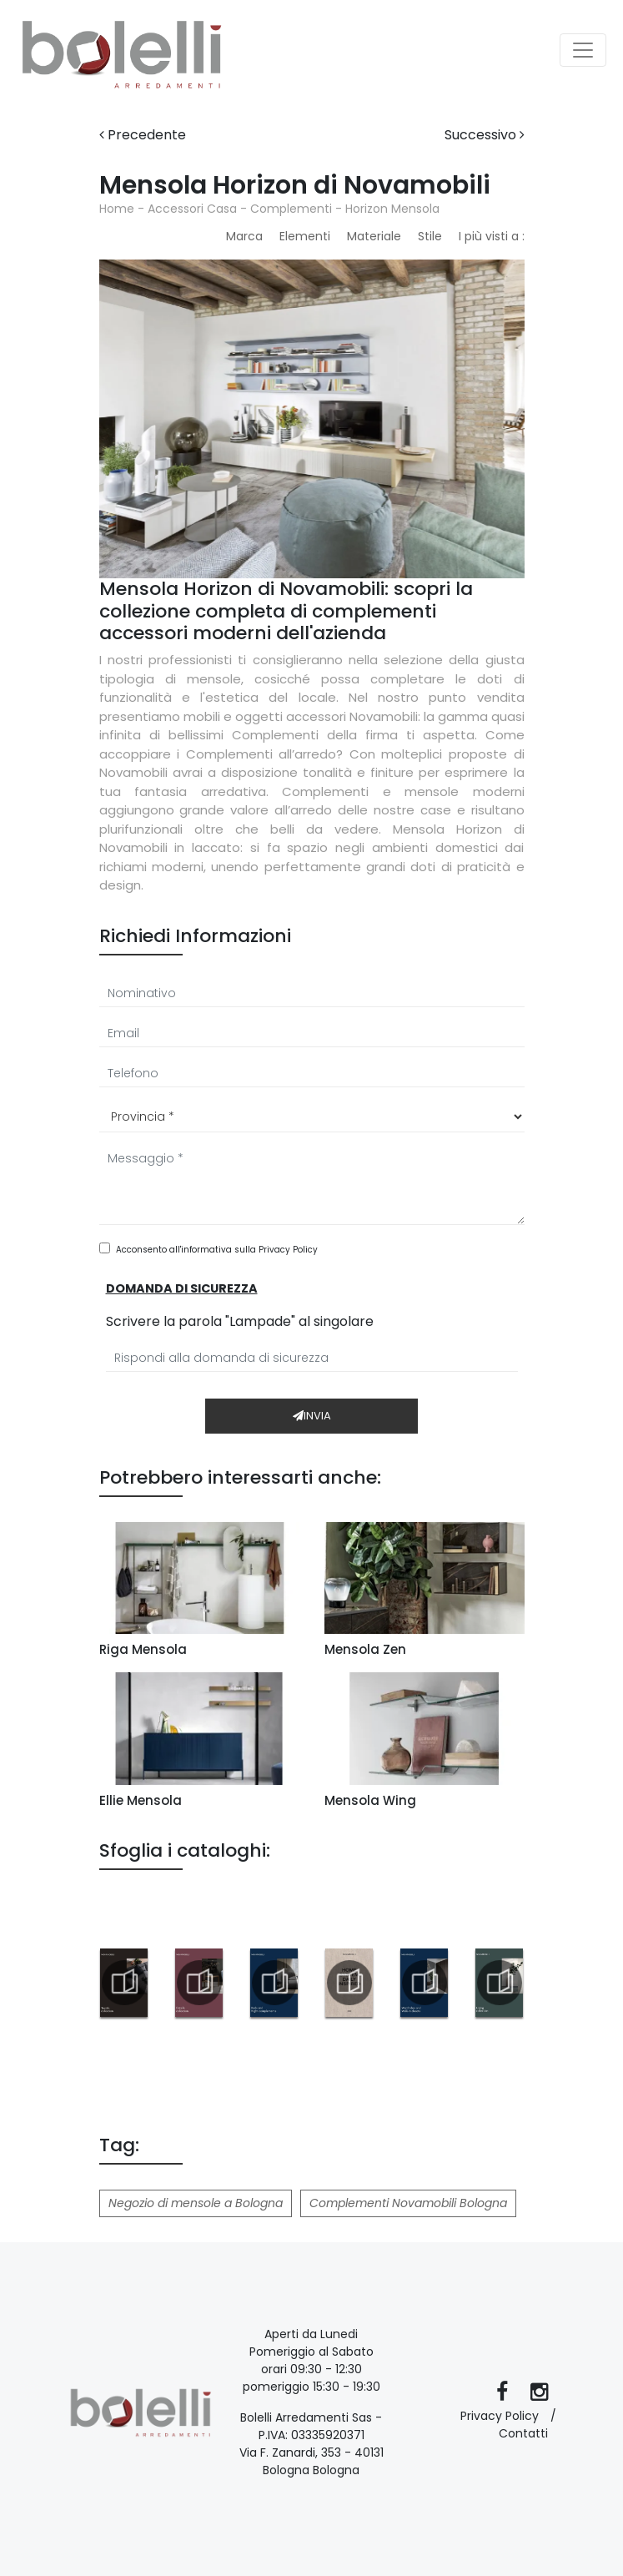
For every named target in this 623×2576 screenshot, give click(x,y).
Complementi (291, 208)
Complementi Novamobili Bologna (408, 2203)
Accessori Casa (192, 208)
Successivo (485, 134)
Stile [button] (430, 236)
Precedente (142, 134)
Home (116, 208)
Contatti (523, 2433)
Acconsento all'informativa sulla (217, 1249)
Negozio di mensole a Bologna (195, 2203)
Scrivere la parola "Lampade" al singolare (240, 1321)
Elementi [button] (304, 236)
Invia (312, 1416)
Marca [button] (244, 236)
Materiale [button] (374, 236)
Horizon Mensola (392, 208)
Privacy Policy (288, 1249)
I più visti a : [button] (492, 236)
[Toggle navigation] (583, 50)
